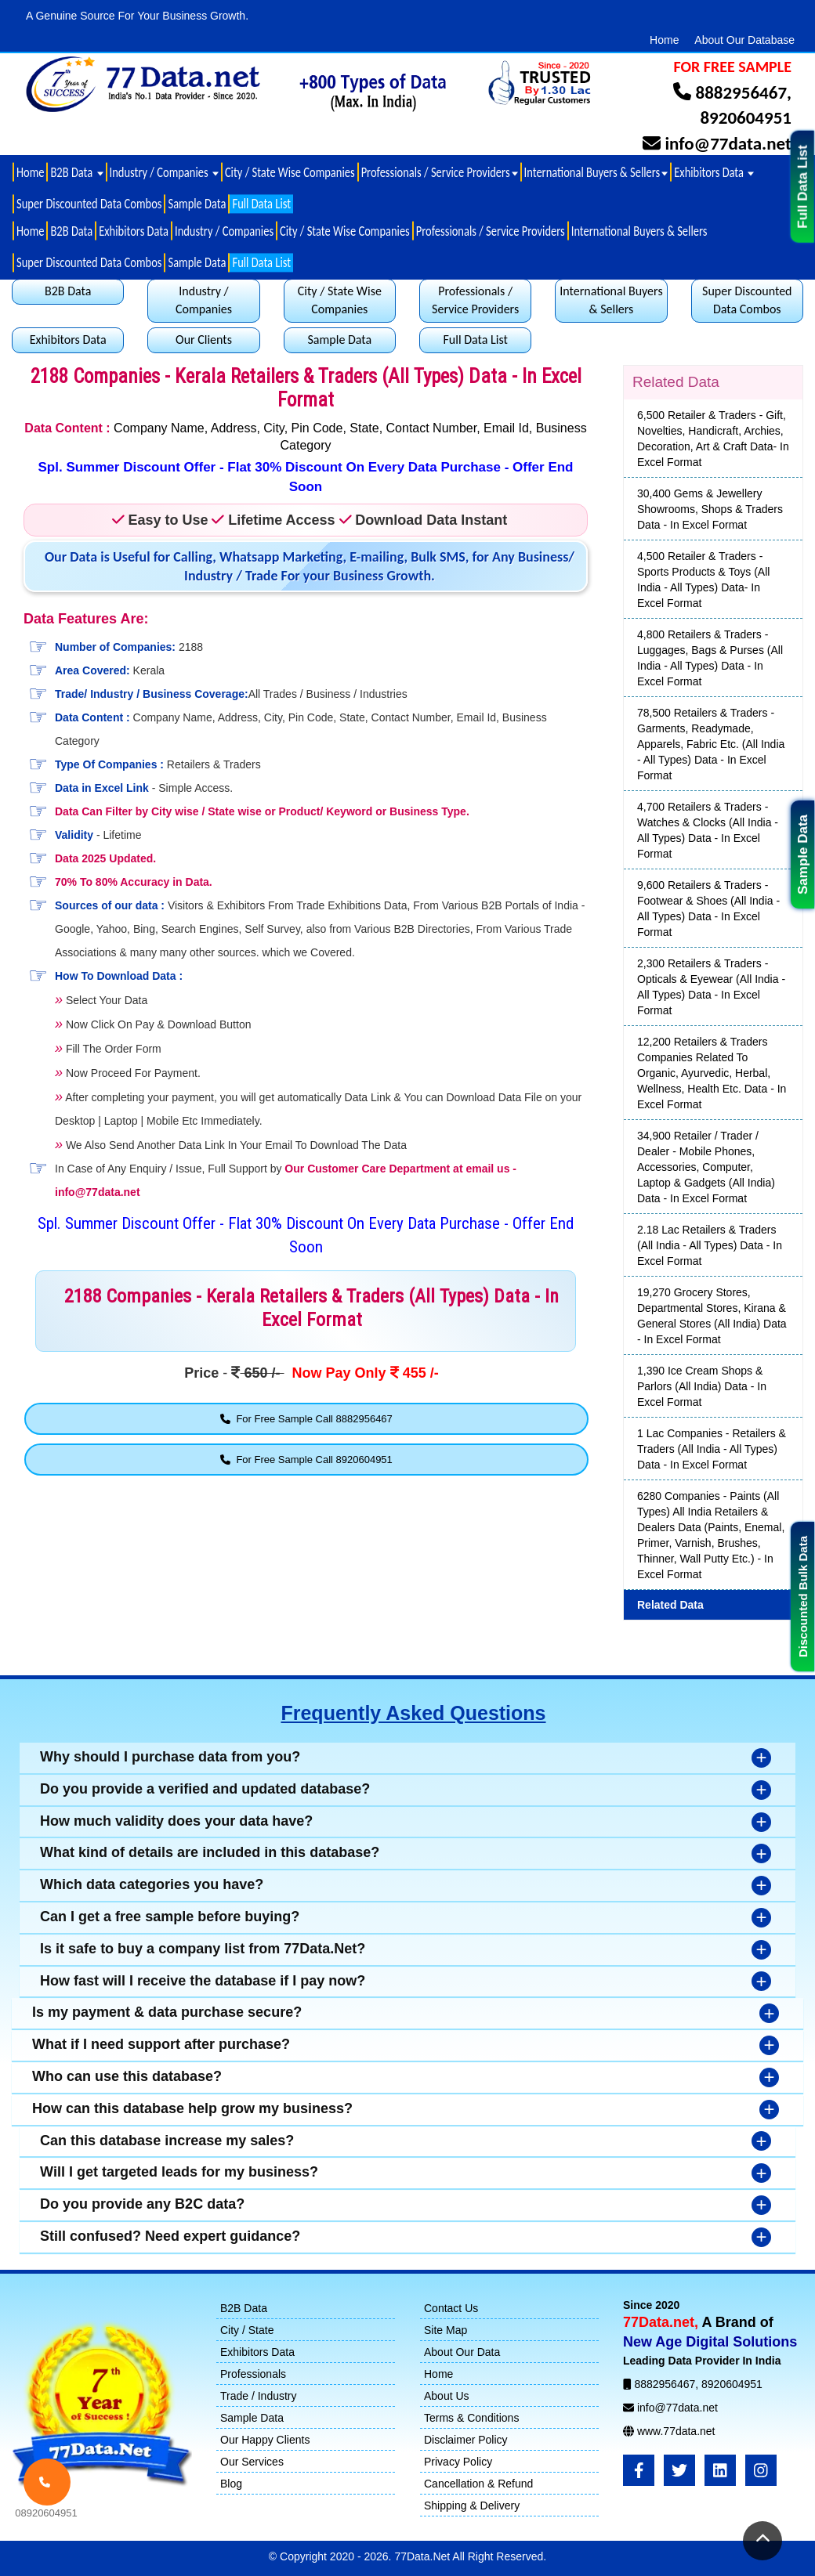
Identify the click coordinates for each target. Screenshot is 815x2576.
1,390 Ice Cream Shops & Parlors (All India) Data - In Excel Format (701, 1386)
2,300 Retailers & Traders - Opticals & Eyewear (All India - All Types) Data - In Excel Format (711, 987)
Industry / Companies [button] (164, 172)
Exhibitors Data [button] (714, 172)
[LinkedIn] (720, 2470)
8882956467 (741, 92)
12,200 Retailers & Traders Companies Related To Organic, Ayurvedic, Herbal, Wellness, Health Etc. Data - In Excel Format (711, 1073)
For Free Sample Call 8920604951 (306, 1459)
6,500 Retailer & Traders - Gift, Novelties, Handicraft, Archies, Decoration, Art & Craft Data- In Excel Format (713, 438)
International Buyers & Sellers (639, 231)
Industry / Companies (224, 231)
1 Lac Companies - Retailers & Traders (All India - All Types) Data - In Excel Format (711, 1449)
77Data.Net (423, 2556)
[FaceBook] (638, 2470)
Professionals (253, 2374)
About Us (446, 2396)
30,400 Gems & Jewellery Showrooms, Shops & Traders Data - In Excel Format (710, 509)
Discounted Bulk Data (803, 1596)
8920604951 (745, 117)
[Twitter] (679, 2470)
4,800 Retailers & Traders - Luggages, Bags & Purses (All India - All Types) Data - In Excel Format (710, 658)
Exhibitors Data (133, 231)
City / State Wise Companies (290, 172)
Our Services (252, 2461)
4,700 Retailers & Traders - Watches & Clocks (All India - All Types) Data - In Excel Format (707, 830)
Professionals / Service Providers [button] (439, 172)
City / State (246, 2330)
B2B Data (71, 231)
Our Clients (204, 339)
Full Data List (802, 187)
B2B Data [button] (76, 172)
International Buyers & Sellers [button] (596, 172)
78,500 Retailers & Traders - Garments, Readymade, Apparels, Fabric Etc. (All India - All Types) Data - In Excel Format (710, 744)
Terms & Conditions (471, 2418)
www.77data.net (676, 2431)
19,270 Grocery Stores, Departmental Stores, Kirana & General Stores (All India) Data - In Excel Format (712, 1316)
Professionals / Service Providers (490, 231)
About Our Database (744, 40)
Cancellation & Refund (478, 2483)
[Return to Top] (762, 2540)
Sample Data (802, 854)
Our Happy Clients (265, 2439)
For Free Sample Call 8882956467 (306, 1419)
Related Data (670, 1605)
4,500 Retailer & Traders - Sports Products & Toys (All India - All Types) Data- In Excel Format (703, 579)
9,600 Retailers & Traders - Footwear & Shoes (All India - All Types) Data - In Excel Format (708, 908)
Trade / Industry (258, 2396)
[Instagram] (761, 2470)
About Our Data (462, 2352)
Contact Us (451, 2308)
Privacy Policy (458, 2461)
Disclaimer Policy (466, 2439)
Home (664, 40)
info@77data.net (728, 143)
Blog (231, 2483)
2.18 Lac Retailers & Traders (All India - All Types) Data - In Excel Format (709, 1245)
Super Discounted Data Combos (88, 204)
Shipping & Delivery (472, 2505)
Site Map (445, 2330)
